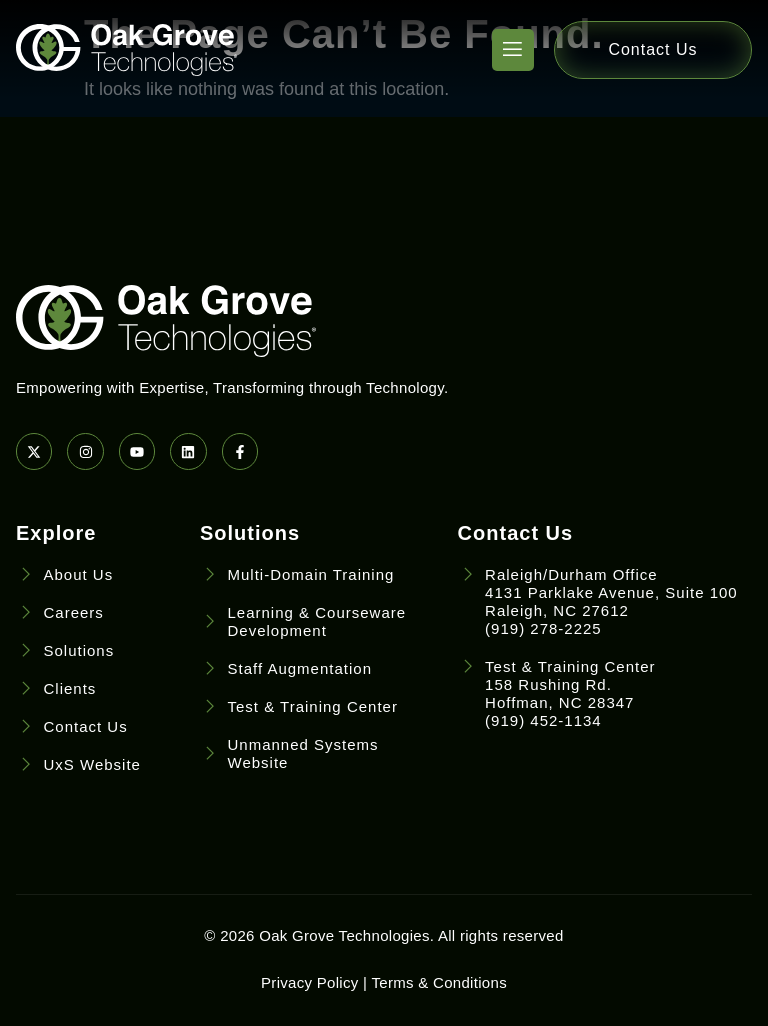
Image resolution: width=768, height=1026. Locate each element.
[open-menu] (513, 50)
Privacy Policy (310, 982)
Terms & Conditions (438, 982)
